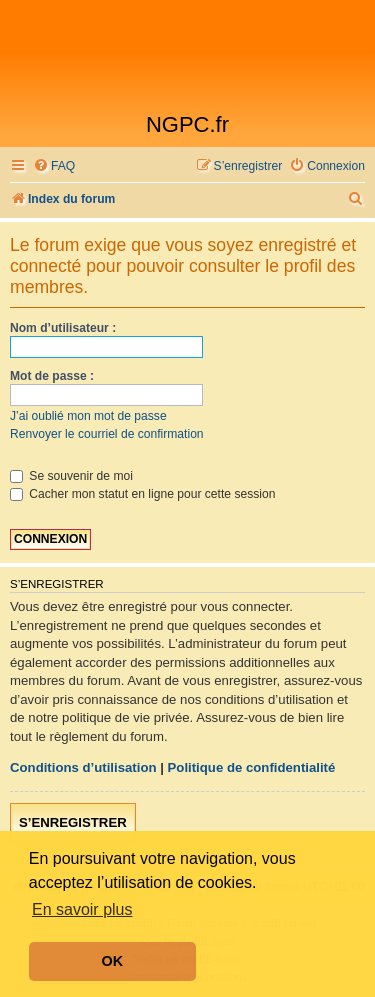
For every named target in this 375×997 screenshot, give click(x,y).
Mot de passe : (52, 376)
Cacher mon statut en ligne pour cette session (142, 494)
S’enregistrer (73, 822)
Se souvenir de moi (71, 476)
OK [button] (113, 961)
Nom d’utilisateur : (63, 328)
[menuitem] (54, 166)
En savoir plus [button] (82, 909)
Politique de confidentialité (252, 767)
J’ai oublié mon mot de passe (88, 416)
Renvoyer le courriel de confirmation (107, 434)
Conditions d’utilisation (83, 767)
